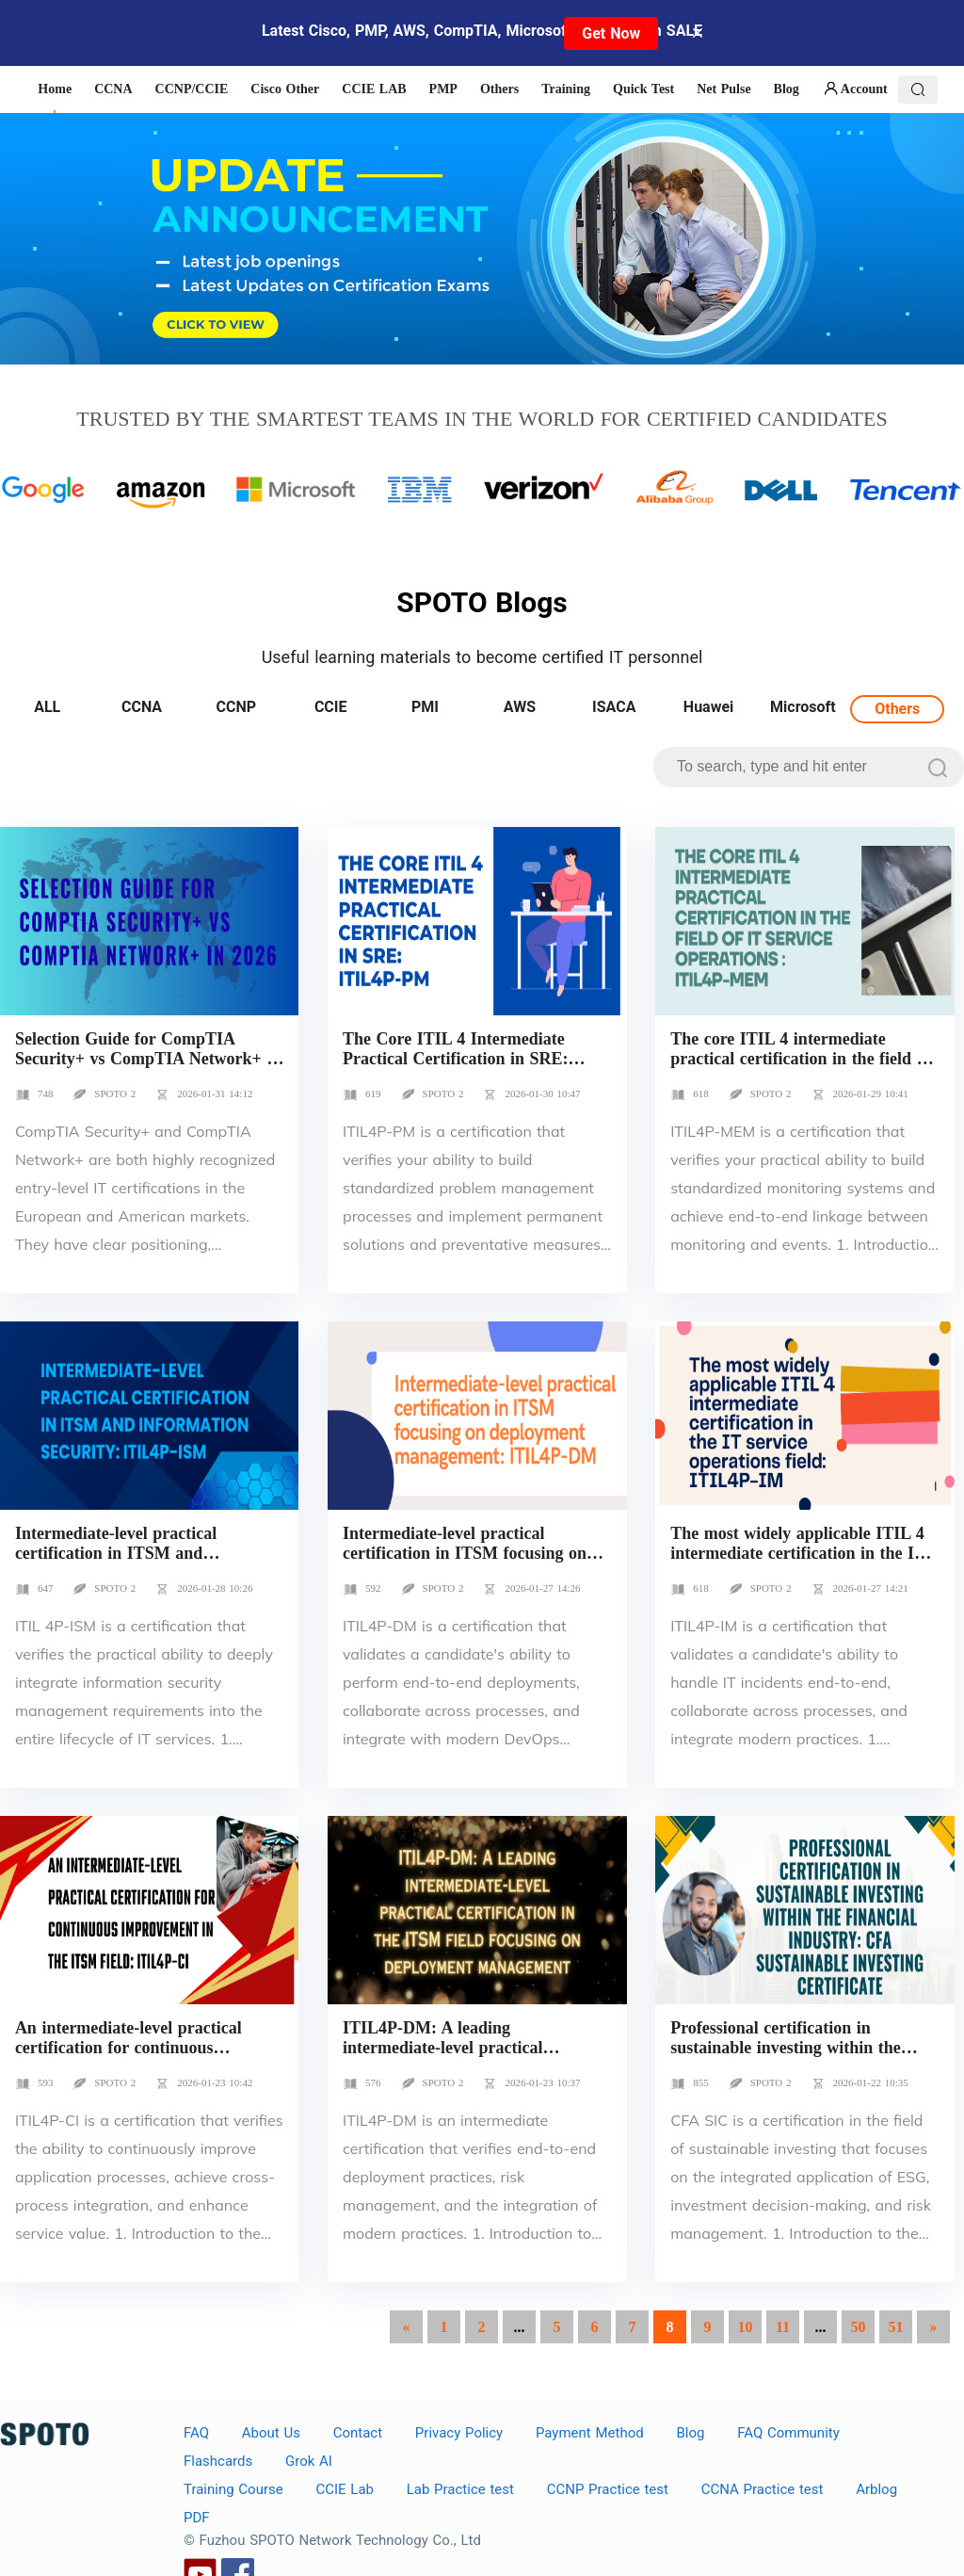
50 (858, 2327)
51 (896, 2327)
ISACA (613, 707)
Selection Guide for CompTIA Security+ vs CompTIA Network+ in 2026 (148, 1058)
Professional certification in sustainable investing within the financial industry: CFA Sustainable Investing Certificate (801, 2057)
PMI (425, 707)
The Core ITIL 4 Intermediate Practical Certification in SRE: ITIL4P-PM (455, 1058)
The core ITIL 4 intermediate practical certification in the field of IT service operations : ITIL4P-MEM (800, 1068)
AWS (520, 707)
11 (783, 2327)
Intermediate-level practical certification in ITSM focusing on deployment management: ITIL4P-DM (470, 1563)
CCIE (330, 707)
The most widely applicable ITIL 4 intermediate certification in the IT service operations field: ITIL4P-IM (801, 1553)
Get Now (611, 33)
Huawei (708, 707)
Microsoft (803, 707)
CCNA (141, 707)
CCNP (237, 707)
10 (745, 2327)
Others (897, 709)
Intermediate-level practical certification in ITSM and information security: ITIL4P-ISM (141, 1553)
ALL (47, 707)
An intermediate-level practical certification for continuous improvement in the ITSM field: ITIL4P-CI (132, 2057)
